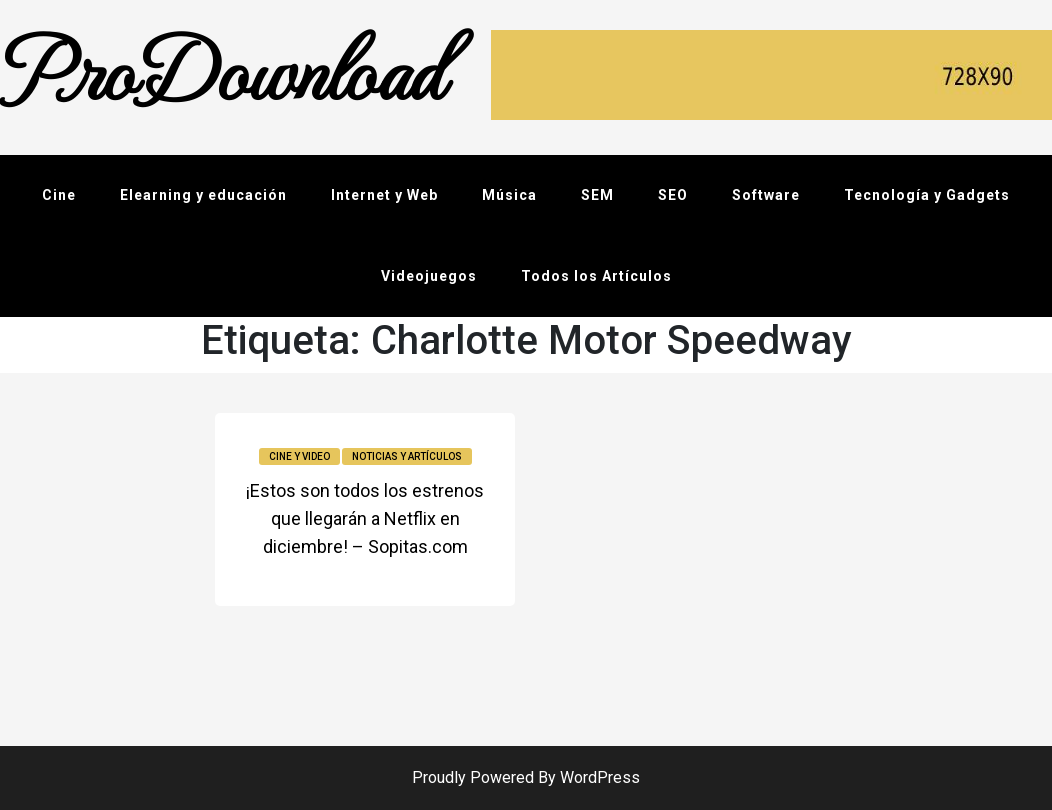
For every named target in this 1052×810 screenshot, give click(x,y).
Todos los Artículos (596, 276)
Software (766, 195)
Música (509, 195)
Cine (59, 195)
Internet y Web (384, 195)
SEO (673, 195)
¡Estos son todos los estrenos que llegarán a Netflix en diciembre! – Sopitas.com (365, 518)
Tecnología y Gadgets (927, 195)
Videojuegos (429, 276)
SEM (597, 195)
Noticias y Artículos (407, 456)
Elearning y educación (203, 195)
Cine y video (299, 456)
